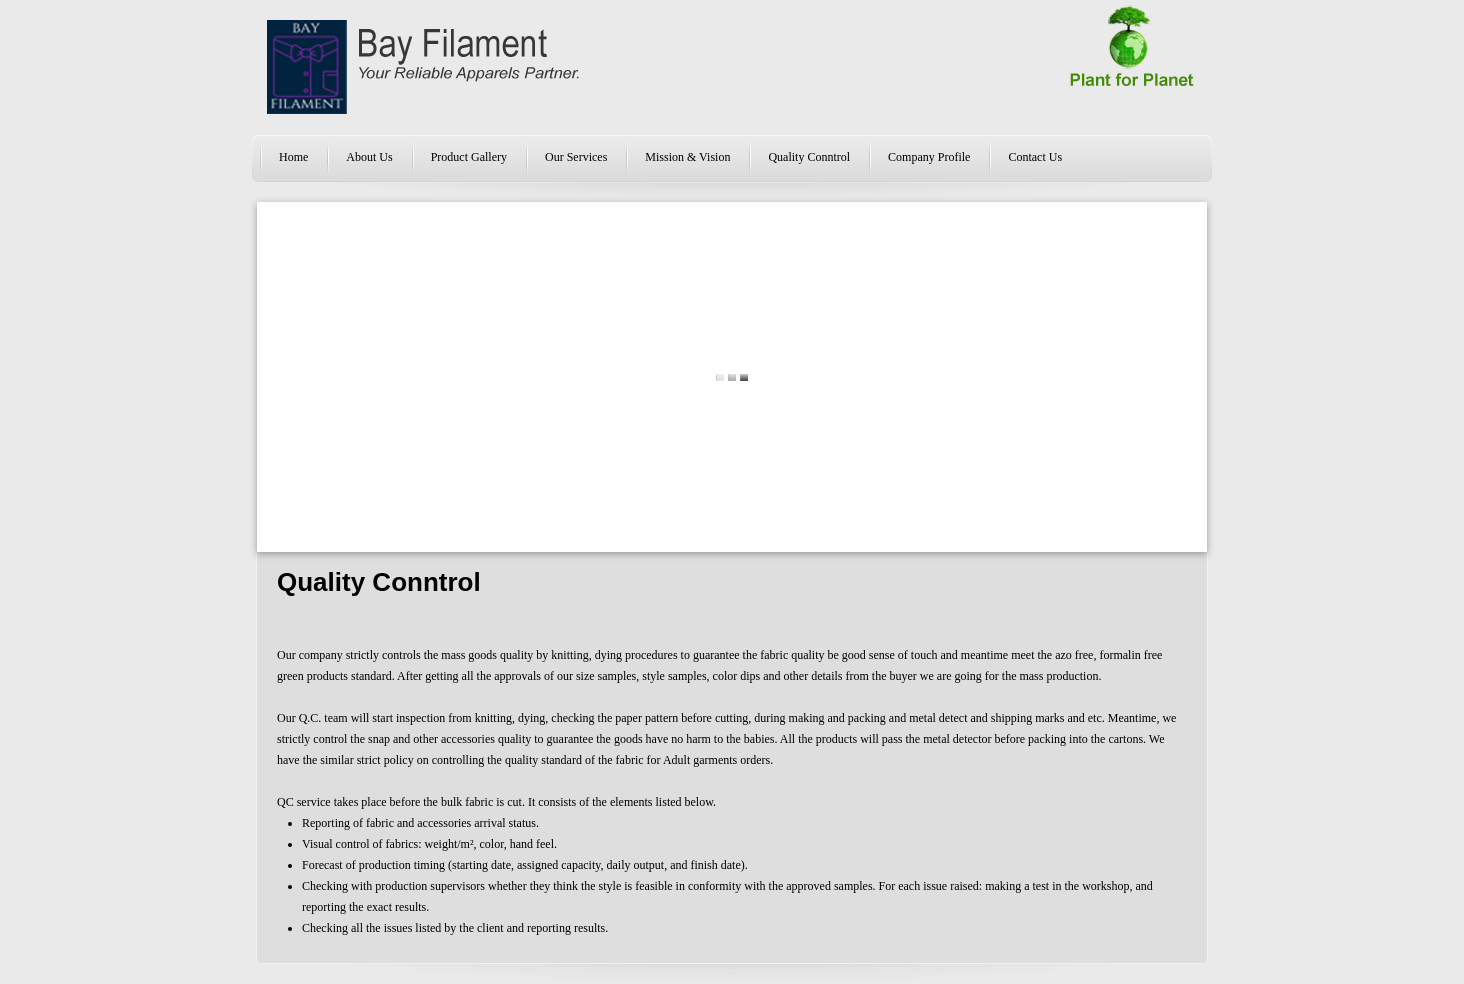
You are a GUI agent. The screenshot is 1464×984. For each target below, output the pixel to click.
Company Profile (929, 157)
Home (293, 157)
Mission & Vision (687, 157)
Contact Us (1035, 157)
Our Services (576, 157)
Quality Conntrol (809, 157)
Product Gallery (469, 157)
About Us (369, 157)
